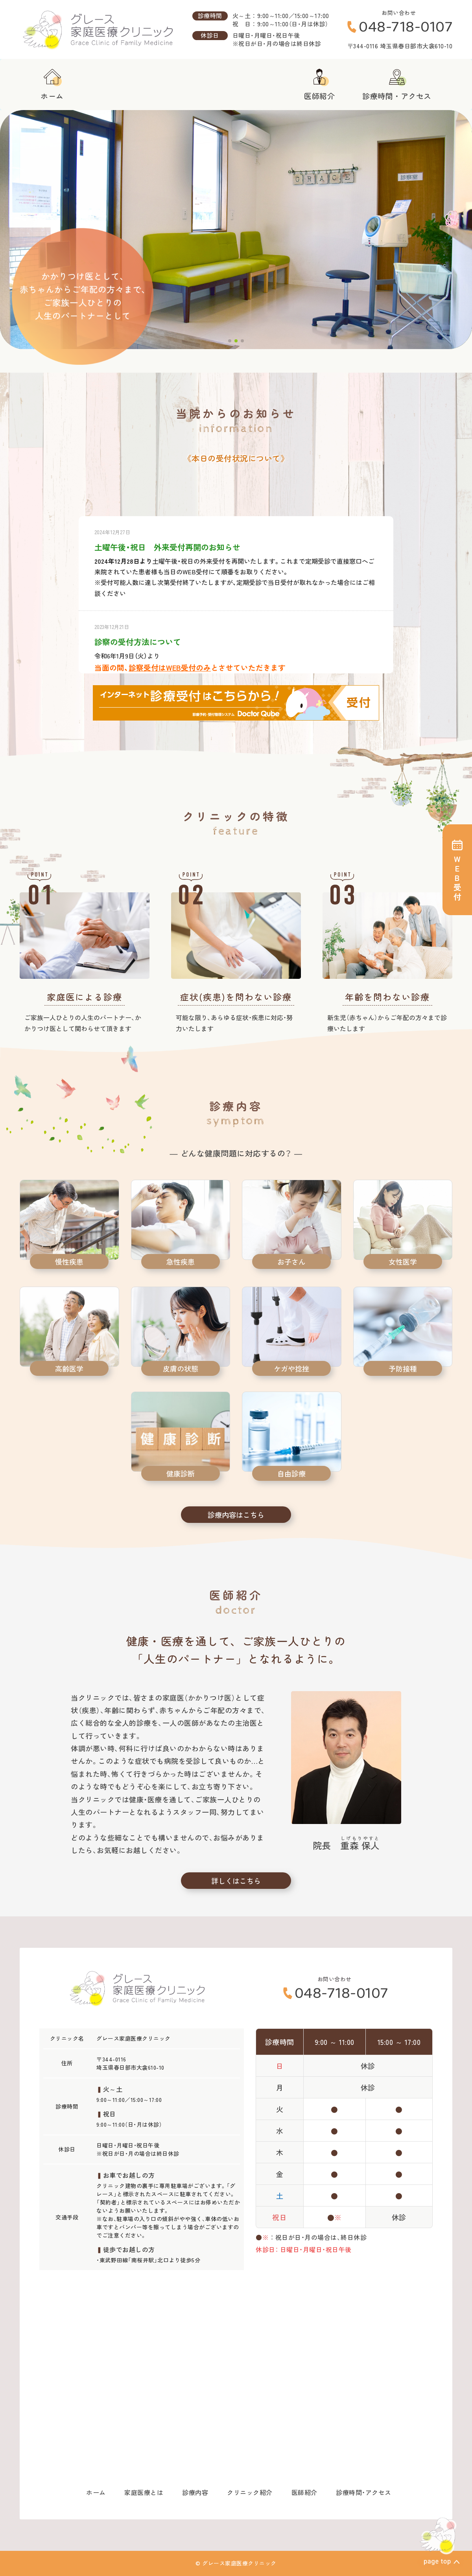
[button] (229, 340)
